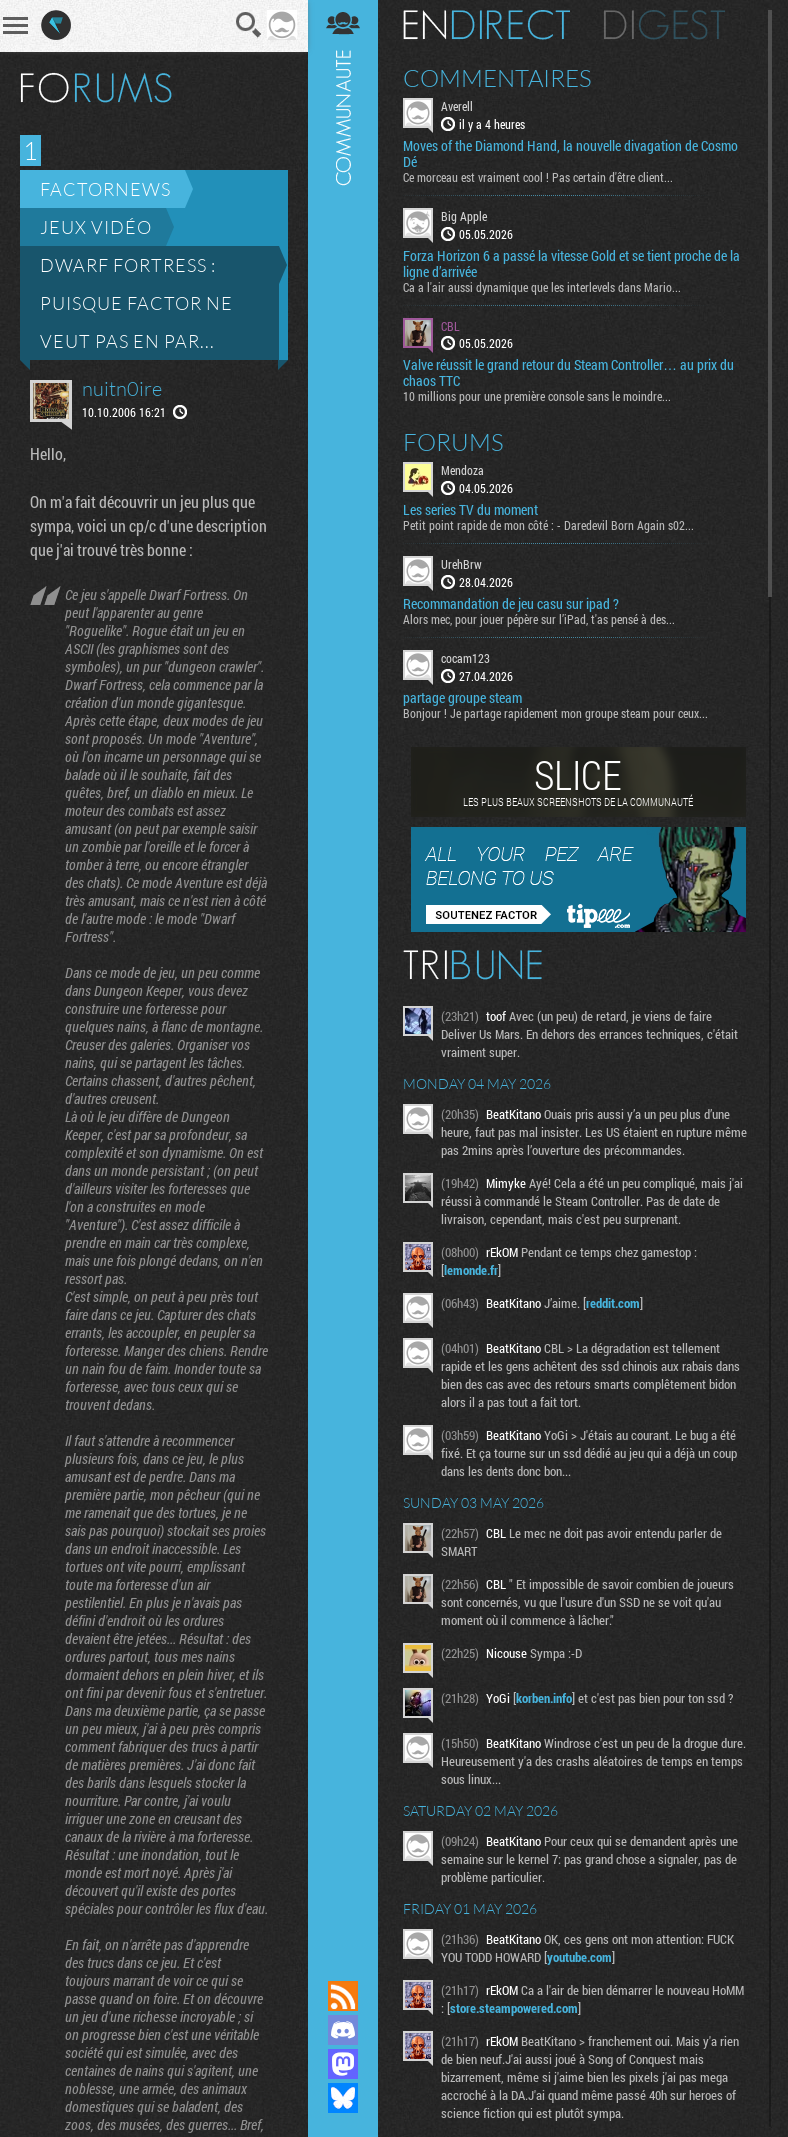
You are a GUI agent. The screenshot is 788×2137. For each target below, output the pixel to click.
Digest (664, 26)
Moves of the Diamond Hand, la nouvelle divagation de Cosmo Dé (570, 155)
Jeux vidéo (96, 227)
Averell (457, 107)
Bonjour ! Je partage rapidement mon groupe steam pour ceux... (555, 714)
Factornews (105, 189)
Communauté (343, 971)
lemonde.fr (471, 1271)
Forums (453, 444)
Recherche (249, 25)
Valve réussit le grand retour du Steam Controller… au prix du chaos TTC (568, 375)
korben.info (544, 1699)
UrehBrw (461, 566)
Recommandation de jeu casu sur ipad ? (511, 605)
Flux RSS (343, 1996)
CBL (450, 327)
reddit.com (613, 1304)
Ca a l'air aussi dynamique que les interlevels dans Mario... (542, 288)
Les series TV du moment (470, 512)
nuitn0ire (122, 388)
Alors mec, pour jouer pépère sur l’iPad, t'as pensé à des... (539, 620)
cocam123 (465, 659)
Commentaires (497, 79)
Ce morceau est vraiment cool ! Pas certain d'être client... (538, 178)
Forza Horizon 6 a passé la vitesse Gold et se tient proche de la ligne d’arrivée (571, 265)
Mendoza (462, 472)
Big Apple (464, 217)
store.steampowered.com (514, 2009)
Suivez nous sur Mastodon (343, 2064)
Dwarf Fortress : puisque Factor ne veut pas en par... (136, 303)
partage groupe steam (462, 699)
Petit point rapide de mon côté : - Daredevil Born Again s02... (548, 527)
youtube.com (579, 1958)
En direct (486, 26)
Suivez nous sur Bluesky (343, 2098)
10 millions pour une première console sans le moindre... (537, 398)
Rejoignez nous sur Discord (343, 2030)
